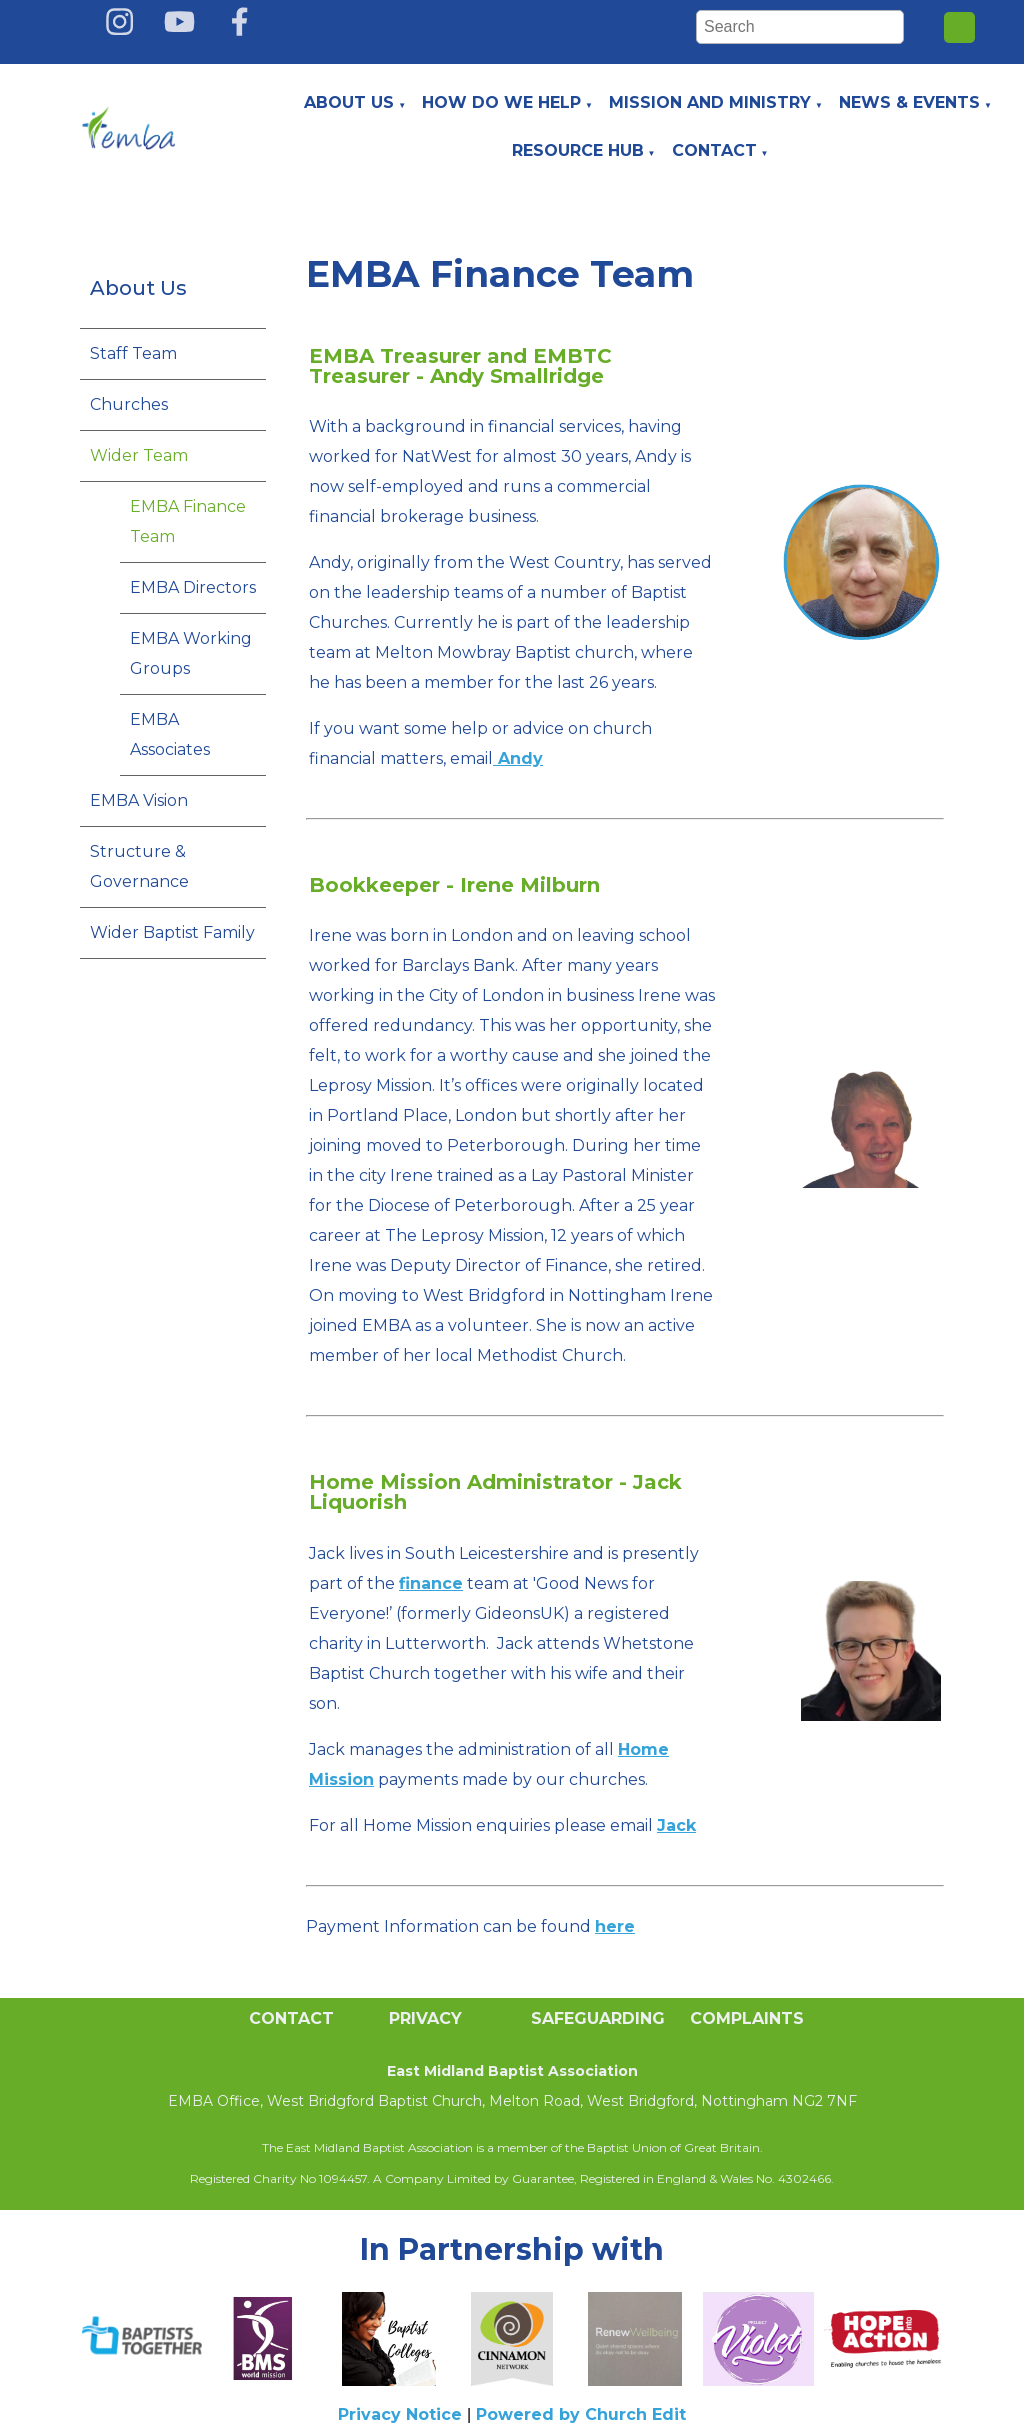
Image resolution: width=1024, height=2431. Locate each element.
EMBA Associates (170, 734)
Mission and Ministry (710, 102)
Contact (714, 150)
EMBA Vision (139, 800)
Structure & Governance (139, 866)
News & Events (909, 102)
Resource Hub (578, 150)
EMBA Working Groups (191, 653)
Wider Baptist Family (172, 932)
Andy (518, 758)
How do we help (501, 102)
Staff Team (133, 353)
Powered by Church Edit (581, 2414)
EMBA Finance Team (188, 521)
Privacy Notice (400, 2414)
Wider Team (139, 455)
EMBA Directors (193, 587)
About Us (349, 102)
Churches (129, 404)
